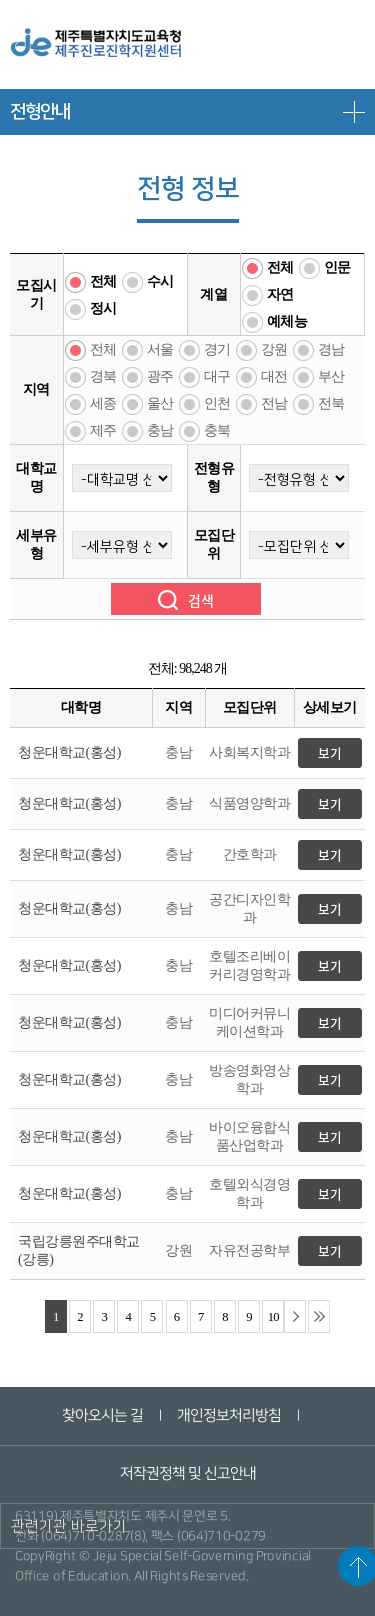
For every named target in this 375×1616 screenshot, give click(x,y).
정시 (103, 308)
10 (273, 1317)
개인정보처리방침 (229, 1415)
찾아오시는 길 (102, 1415)
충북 (217, 430)
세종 (103, 403)
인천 (217, 403)
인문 (337, 267)
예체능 (287, 321)
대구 (217, 376)
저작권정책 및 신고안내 (187, 1473)
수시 (160, 281)
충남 (160, 430)
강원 (274, 349)
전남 (274, 403)
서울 (160, 349)
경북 (103, 376)
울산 (160, 403)
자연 (280, 294)
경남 (331, 349)
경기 (217, 349)
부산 (331, 376)
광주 (160, 376)
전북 (331, 403)
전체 (103, 281)
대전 (274, 376)
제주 (103, 430)
